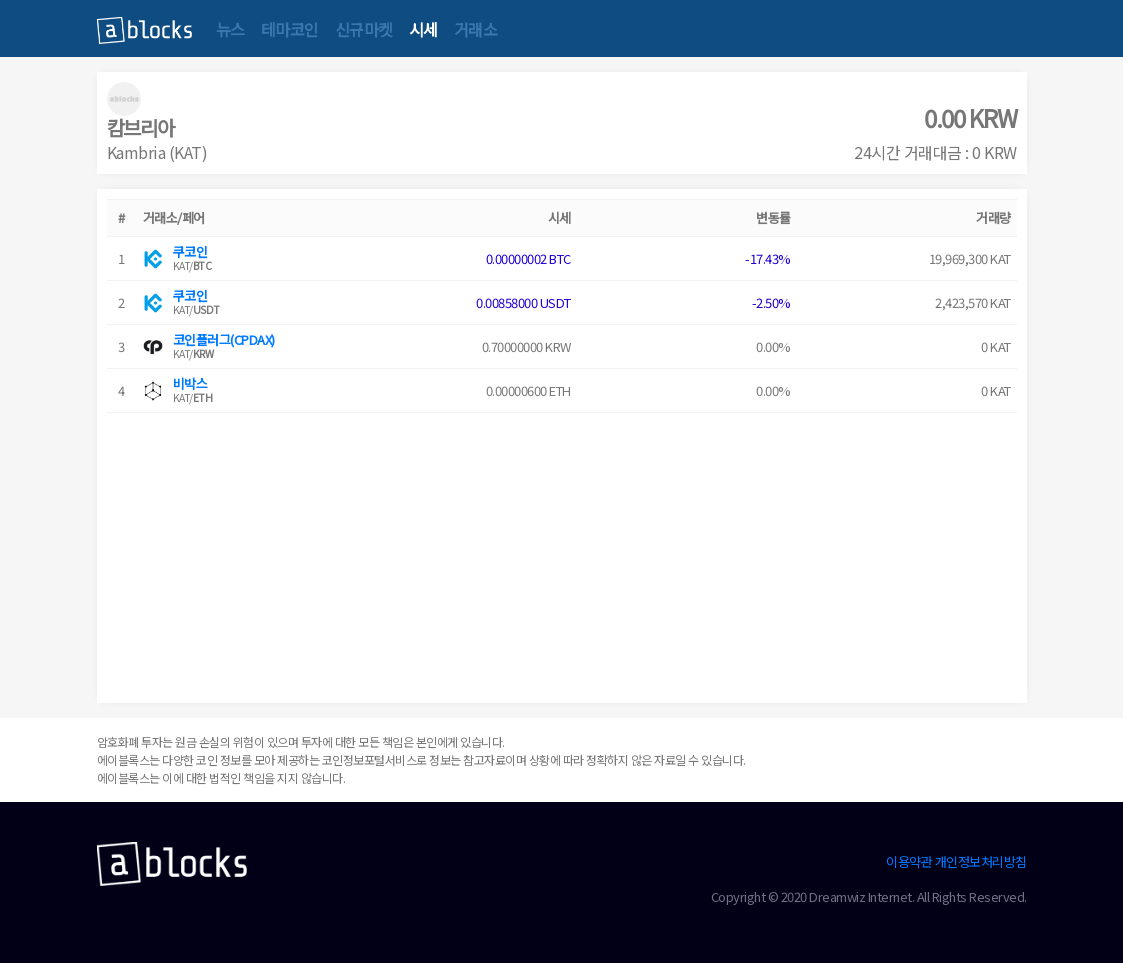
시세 (423, 29)
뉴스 (230, 29)
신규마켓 (364, 29)
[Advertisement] (562, 553)
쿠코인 (190, 251)
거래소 (476, 29)
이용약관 (909, 861)
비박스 (190, 383)
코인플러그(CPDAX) (224, 339)
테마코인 (290, 29)
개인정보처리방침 (981, 861)
